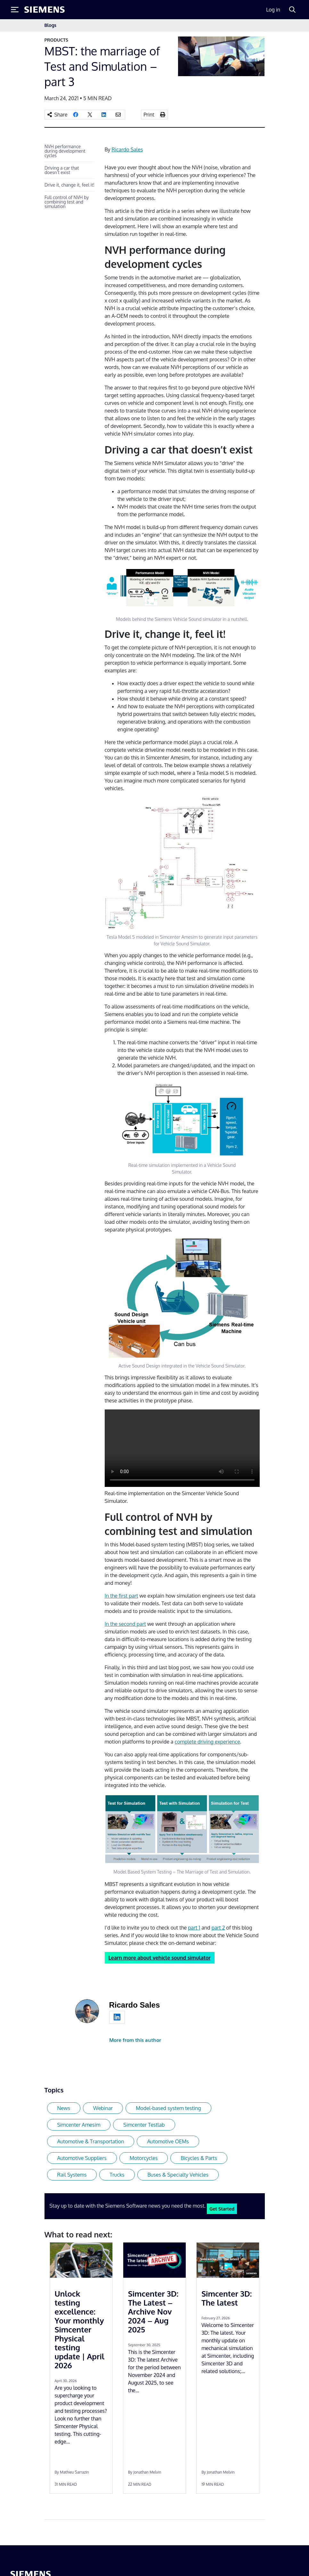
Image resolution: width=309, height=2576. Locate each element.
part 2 (218, 1927)
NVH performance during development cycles (65, 151)
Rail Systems (72, 2174)
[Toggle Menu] (14, 9)
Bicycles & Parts (199, 2158)
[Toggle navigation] (258, 25)
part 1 (194, 1927)
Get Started (221, 2208)
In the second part (125, 1624)
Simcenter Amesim (79, 2125)
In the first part (121, 1596)
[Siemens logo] (44, 9)
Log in (273, 9)
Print (148, 114)
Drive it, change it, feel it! (69, 185)
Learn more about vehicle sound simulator (160, 1957)
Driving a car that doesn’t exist (62, 170)
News (63, 2108)
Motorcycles (144, 2158)
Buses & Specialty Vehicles (178, 2174)
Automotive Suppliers (82, 2158)
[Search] (292, 9)
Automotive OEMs (168, 2141)
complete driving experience (207, 1741)
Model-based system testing (168, 2108)
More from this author (135, 2040)
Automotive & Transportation (90, 2141)
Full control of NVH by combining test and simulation (67, 202)
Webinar (103, 2108)
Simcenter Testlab (144, 2125)
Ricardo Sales (127, 149)
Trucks (117, 2174)
